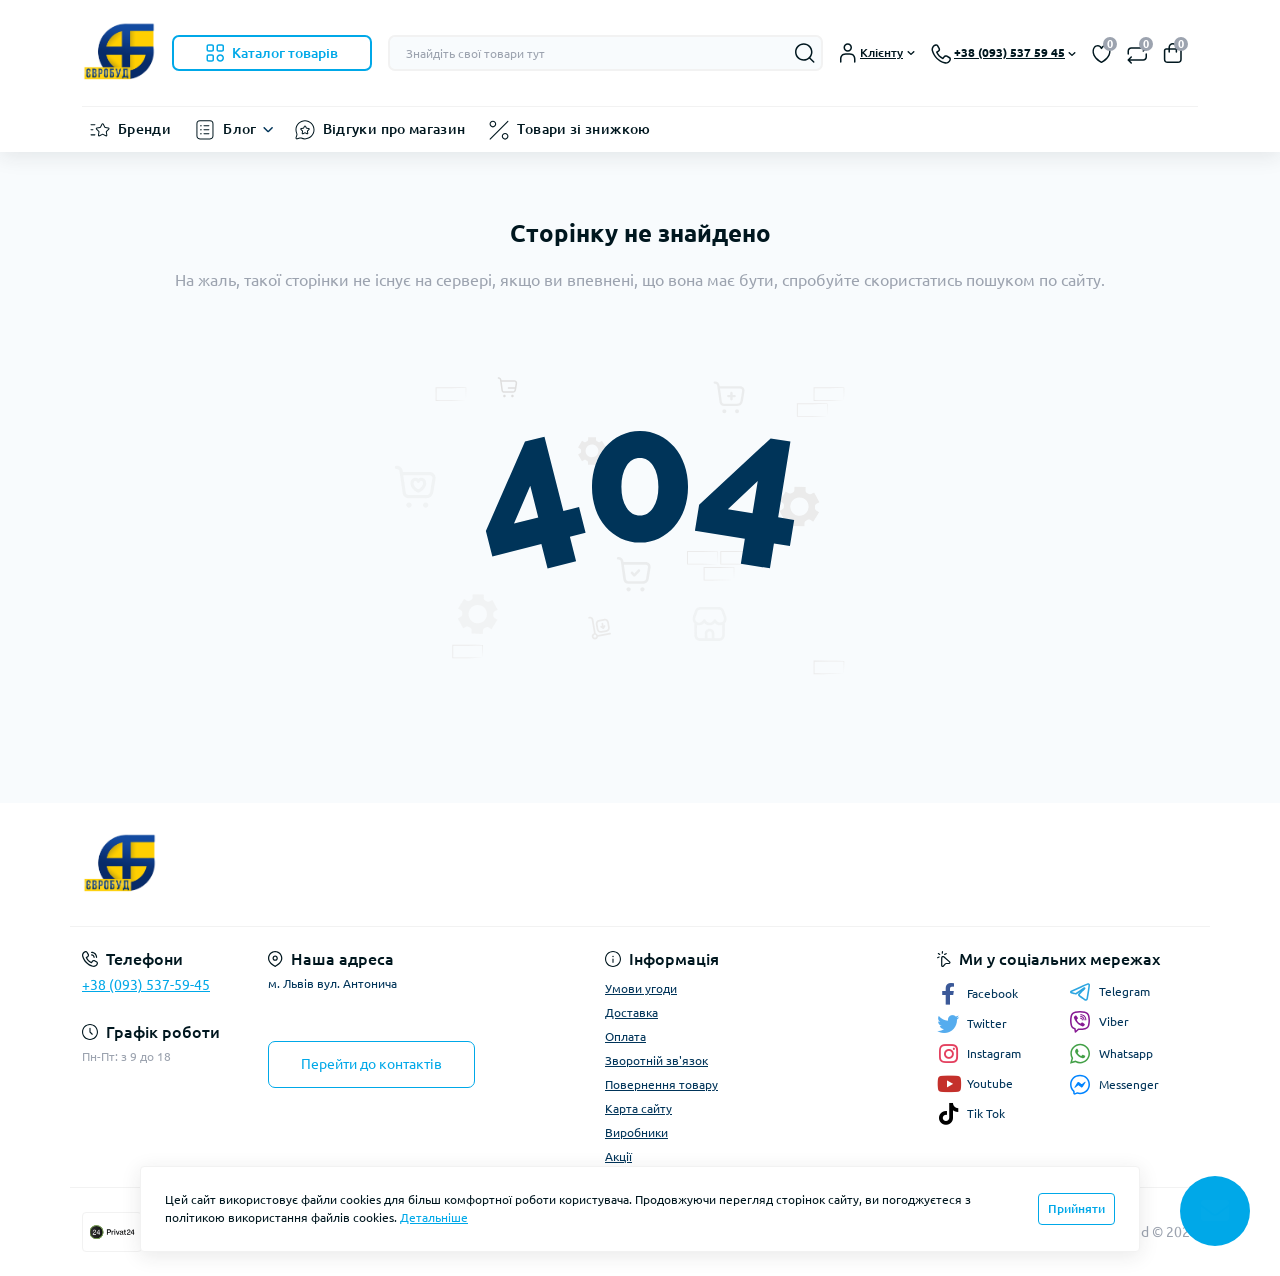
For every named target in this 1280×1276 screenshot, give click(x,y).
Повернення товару (661, 1084)
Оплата (625, 1036)
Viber (1099, 1022)
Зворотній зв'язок (656, 1060)
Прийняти (1076, 1208)
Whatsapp (1111, 1053)
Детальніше (434, 1217)
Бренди (144, 129)
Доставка (631, 1012)
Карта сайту (638, 1108)
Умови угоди (641, 988)
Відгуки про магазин (394, 129)
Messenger (1114, 1084)
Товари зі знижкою (583, 129)
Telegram (1109, 992)
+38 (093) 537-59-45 (146, 985)
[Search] (805, 53)
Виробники (636, 1132)
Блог (239, 129)
